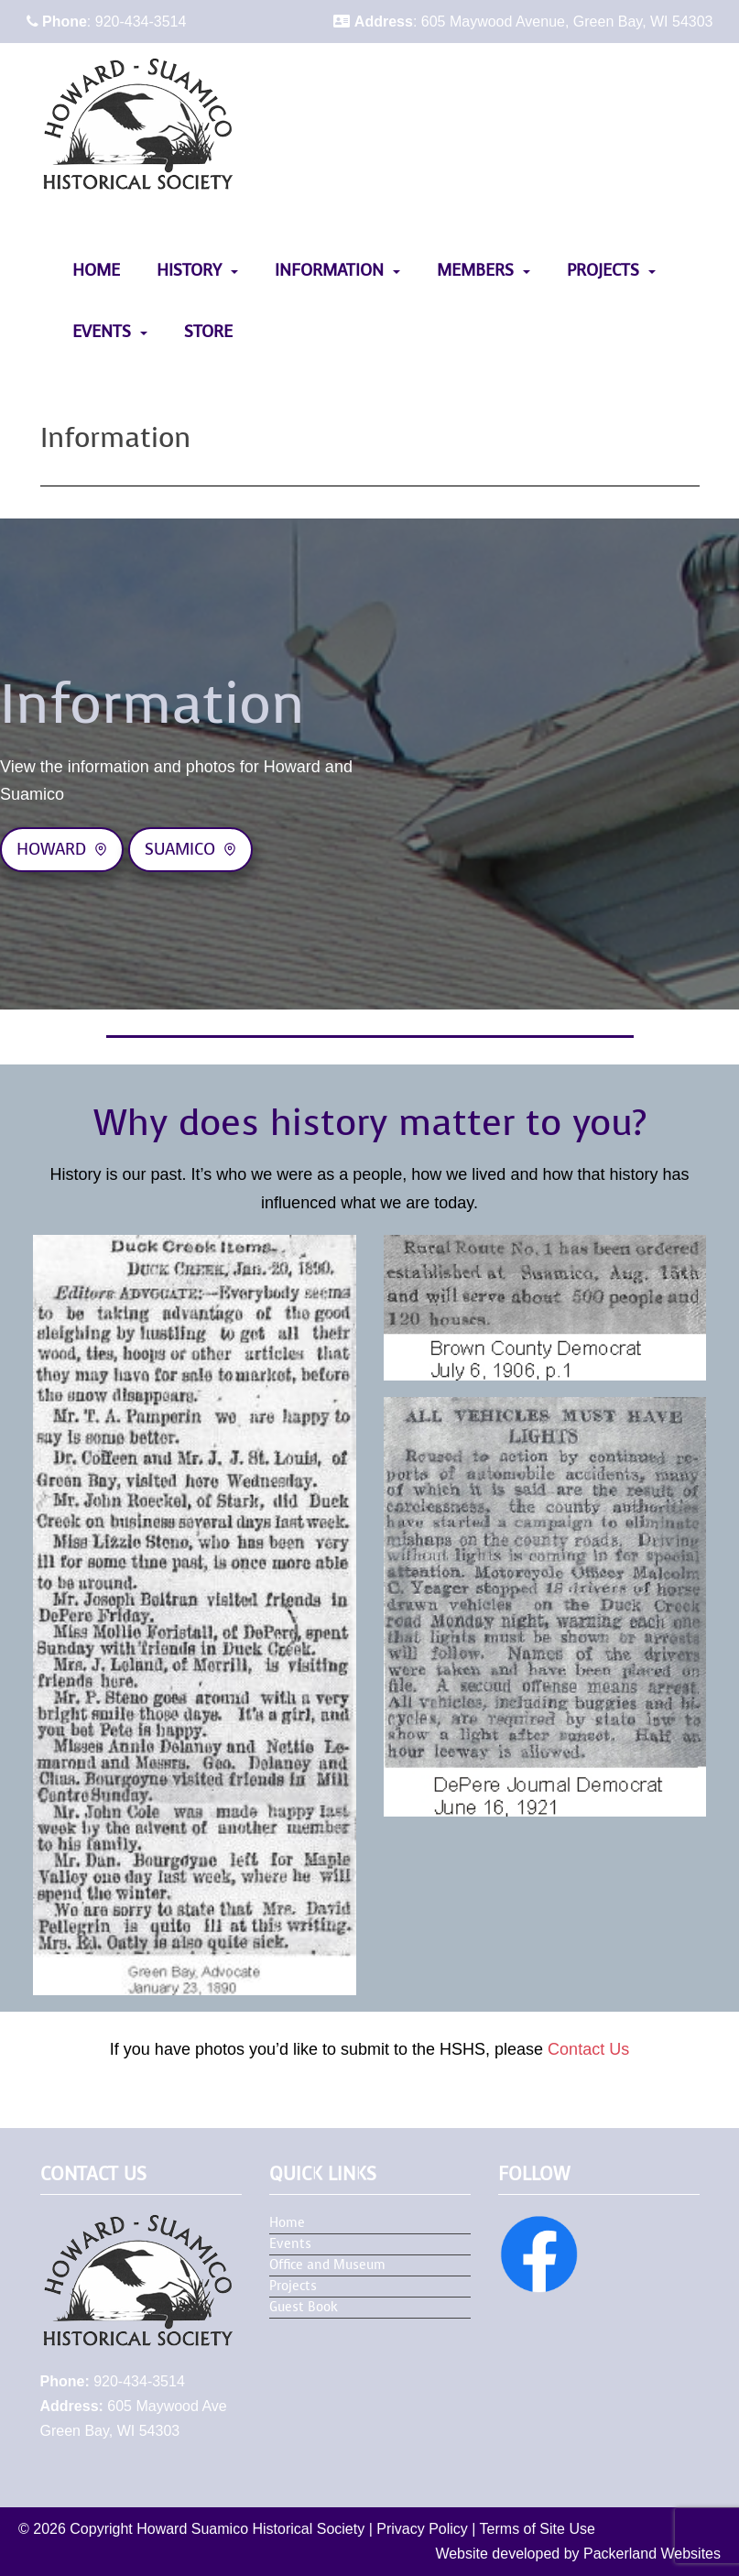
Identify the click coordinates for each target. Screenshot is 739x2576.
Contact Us (588, 2049)
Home (96, 270)
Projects (603, 270)
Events (101, 331)
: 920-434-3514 (107, 21)
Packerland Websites (652, 2553)
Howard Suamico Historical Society (250, 2529)
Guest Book (303, 2307)
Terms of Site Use (537, 2529)
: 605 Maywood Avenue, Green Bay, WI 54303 (522, 21)
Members (475, 270)
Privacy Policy (422, 2529)
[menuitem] (96, 270)
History (189, 270)
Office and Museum (327, 2265)
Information (329, 270)
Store (208, 331)
